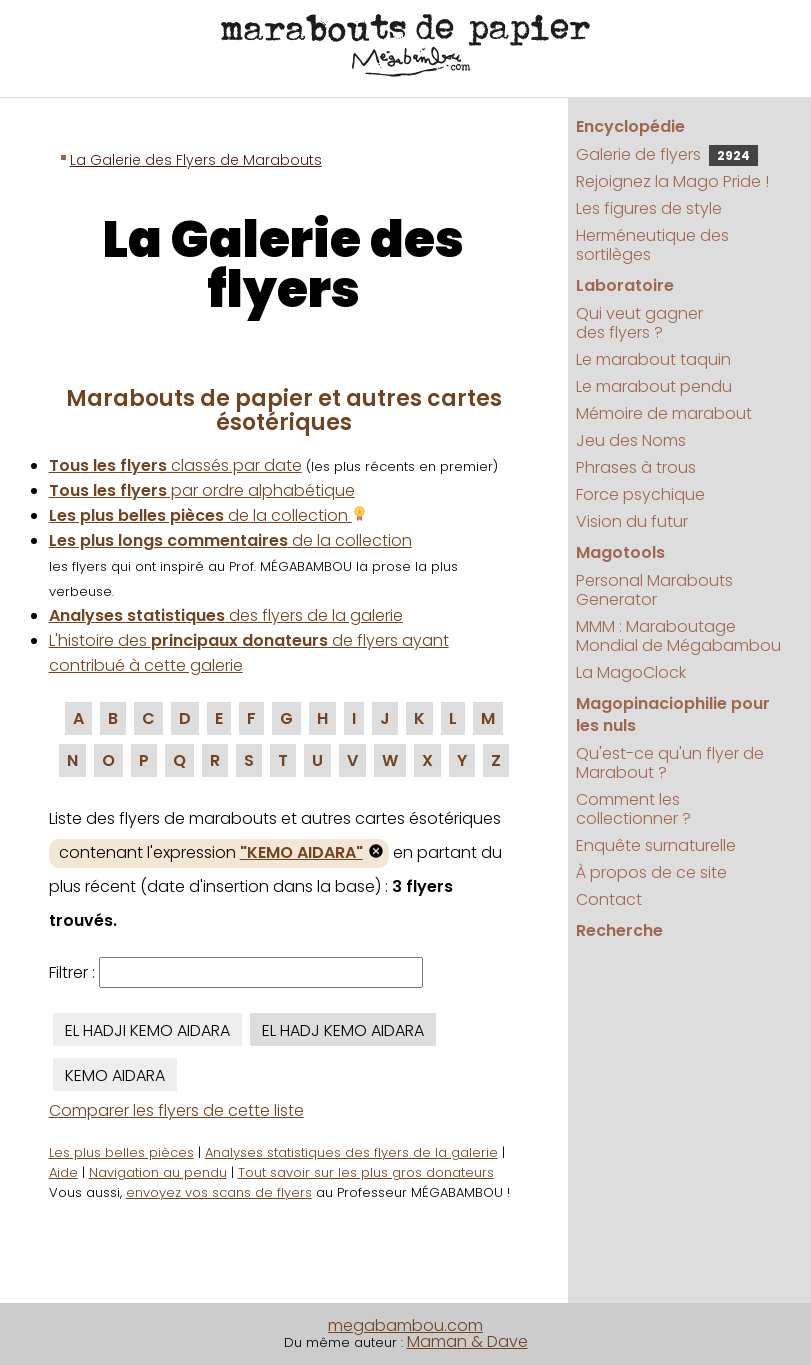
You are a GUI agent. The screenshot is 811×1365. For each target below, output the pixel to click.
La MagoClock (631, 672)
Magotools (620, 552)
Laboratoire (625, 285)
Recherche (619, 930)
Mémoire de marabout (664, 413)
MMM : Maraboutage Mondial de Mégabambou (678, 636)
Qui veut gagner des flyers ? (639, 323)
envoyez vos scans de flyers (219, 1192)
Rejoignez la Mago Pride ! (672, 181)
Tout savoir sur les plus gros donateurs (366, 1172)
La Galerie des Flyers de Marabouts (196, 160)
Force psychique (640, 494)
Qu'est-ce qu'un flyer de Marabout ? (670, 763)
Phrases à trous (636, 467)
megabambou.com (405, 1325)
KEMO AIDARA (115, 1075)
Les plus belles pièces (121, 1152)
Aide (63, 1172)
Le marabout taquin (653, 359)
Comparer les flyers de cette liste (176, 1110)
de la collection (208, 515)
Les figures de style (649, 208)
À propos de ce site (651, 872)
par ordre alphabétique (202, 490)
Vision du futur (632, 521)
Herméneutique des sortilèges (652, 245)
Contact (609, 899)
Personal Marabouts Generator (654, 590)
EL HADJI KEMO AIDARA (147, 1030)
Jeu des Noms (631, 440)
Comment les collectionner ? (633, 809)
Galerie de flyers (667, 154)
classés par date (175, 465)
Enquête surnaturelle (656, 845)
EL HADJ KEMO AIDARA (343, 1030)
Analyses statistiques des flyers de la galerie (351, 1152)
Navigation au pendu (158, 1172)
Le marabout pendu (654, 386)
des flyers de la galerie (226, 615)
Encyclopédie (630, 126)
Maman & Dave (467, 1341)
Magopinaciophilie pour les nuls (673, 714)
